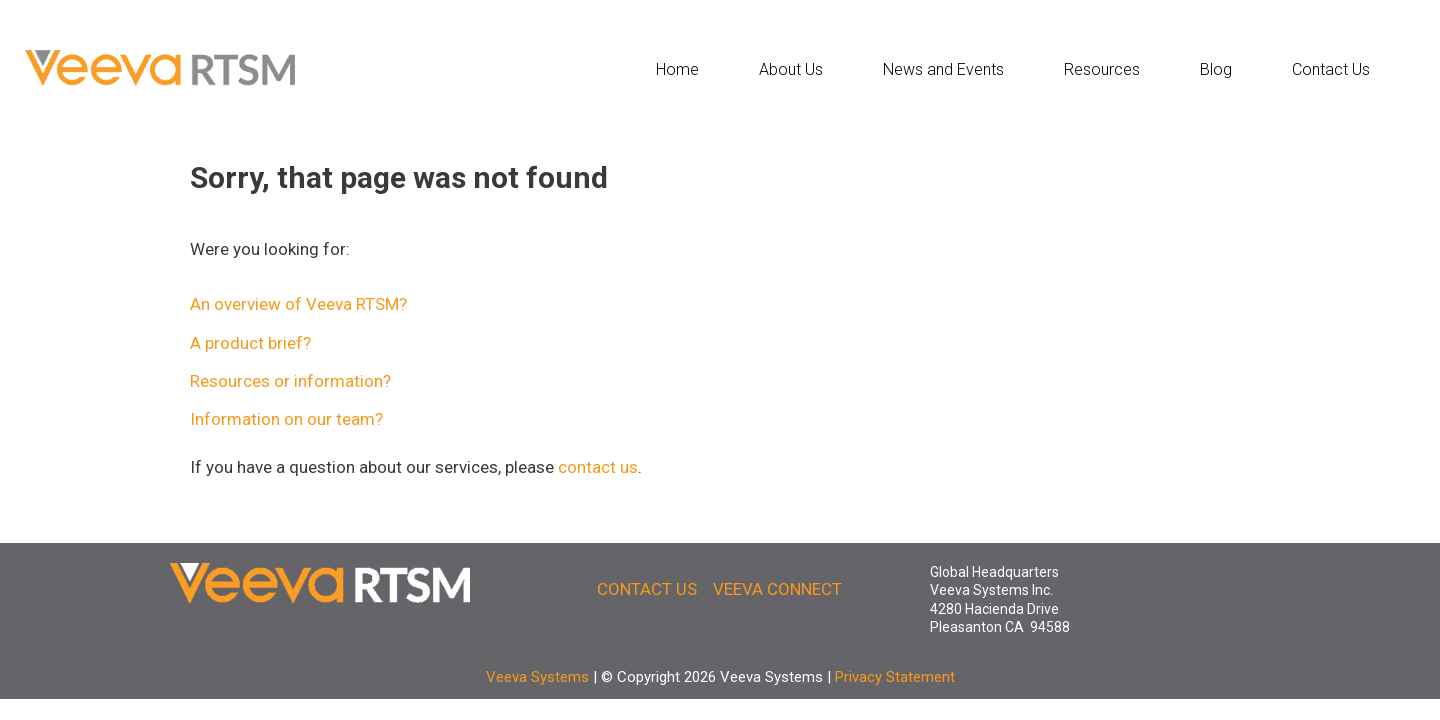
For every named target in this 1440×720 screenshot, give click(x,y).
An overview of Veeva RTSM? (298, 304)
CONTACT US (647, 589)
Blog (1216, 69)
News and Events (943, 69)
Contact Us (1331, 69)
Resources (1102, 69)
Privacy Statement (895, 677)
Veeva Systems (537, 677)
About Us (791, 69)
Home (677, 69)
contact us (598, 467)
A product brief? (250, 343)
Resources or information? (290, 381)
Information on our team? (286, 419)
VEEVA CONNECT (777, 589)
